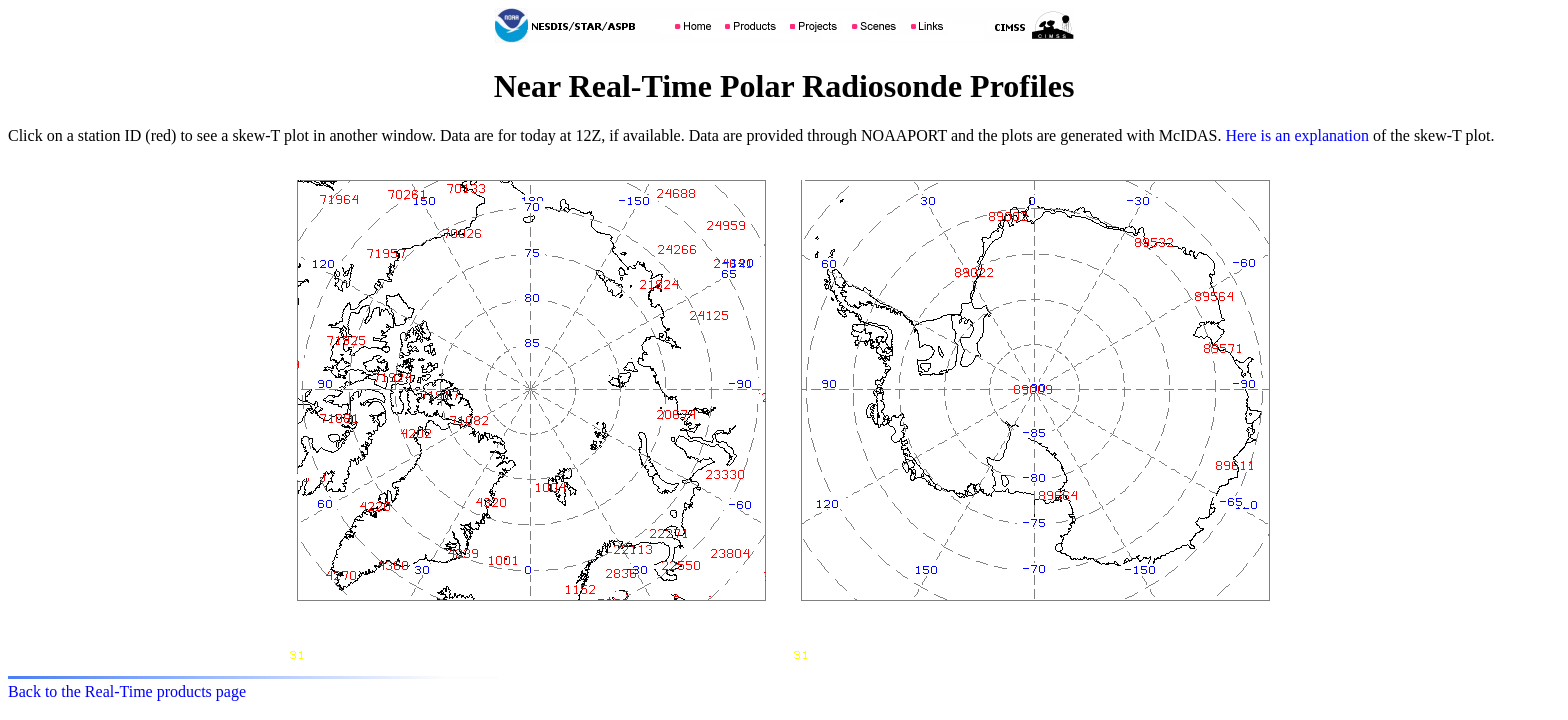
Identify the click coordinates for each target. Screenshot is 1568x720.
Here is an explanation (1298, 135)
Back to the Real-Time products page (127, 691)
